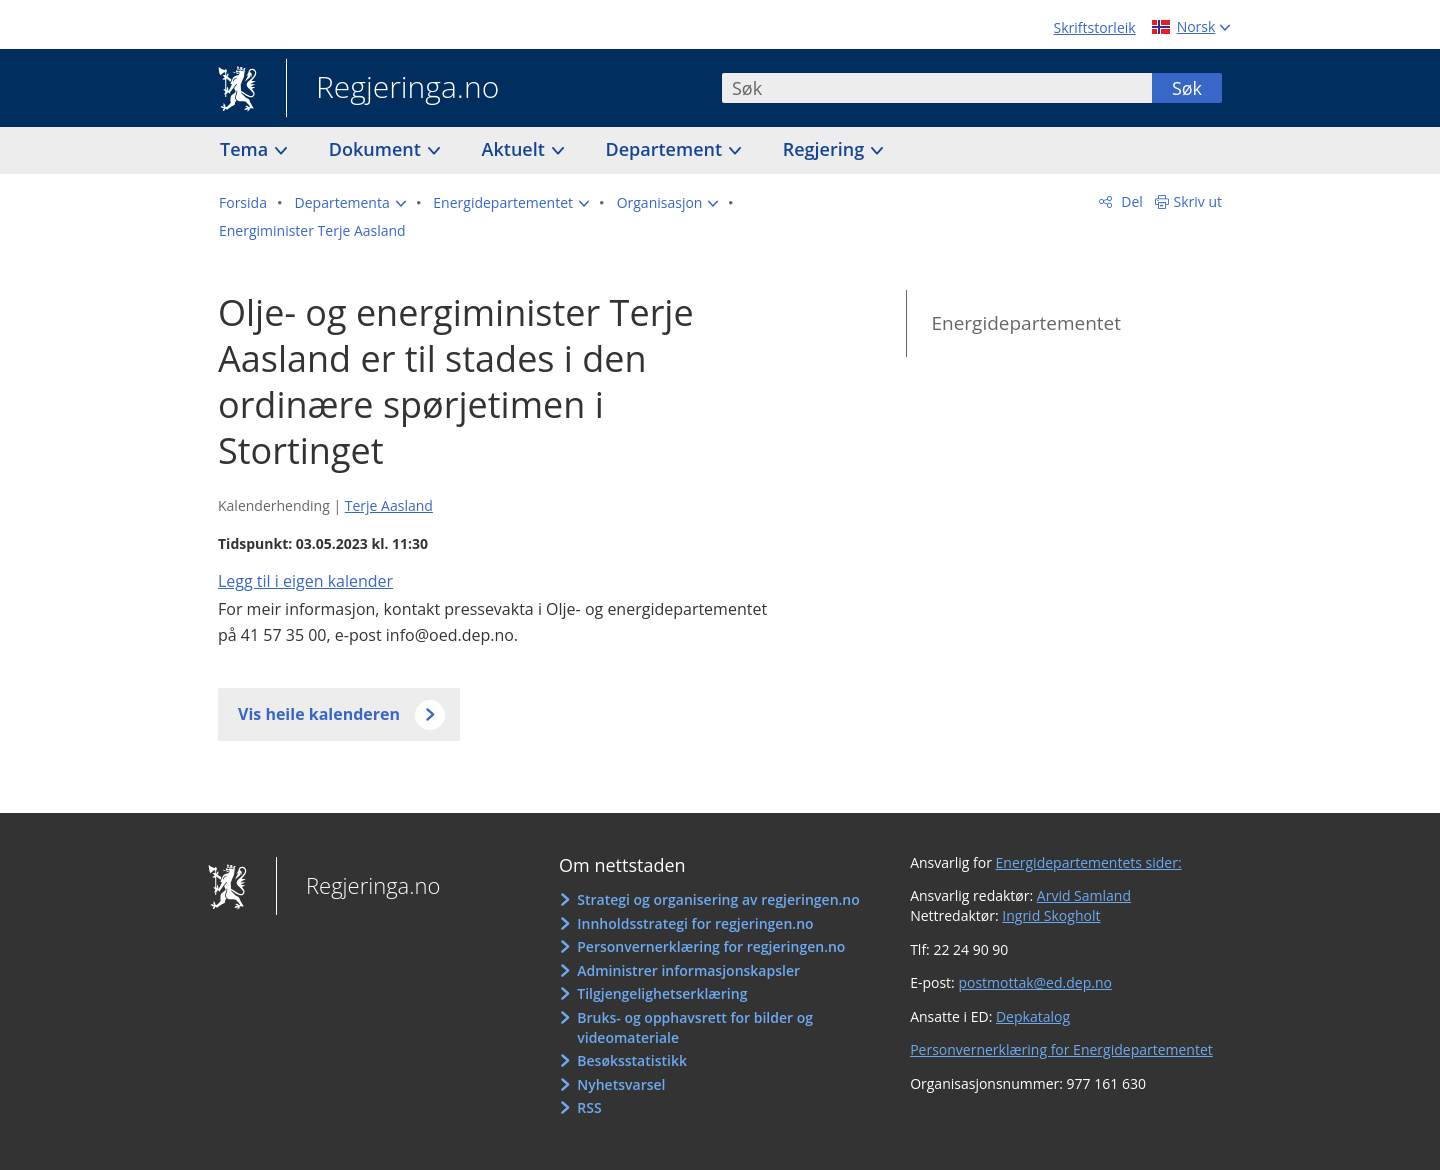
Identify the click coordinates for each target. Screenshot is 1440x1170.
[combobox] (937, 88)
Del (1130, 201)
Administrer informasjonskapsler (688, 970)
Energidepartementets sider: (1089, 862)
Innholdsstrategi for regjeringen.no (695, 923)
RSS (589, 1107)
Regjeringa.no (392, 89)
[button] (350, 203)
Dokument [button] (377, 149)
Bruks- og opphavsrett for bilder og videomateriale (695, 1027)
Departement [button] (666, 149)
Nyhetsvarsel (621, 1084)
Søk (1187, 88)
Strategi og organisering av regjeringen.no (718, 899)
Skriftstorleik (1095, 27)
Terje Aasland (389, 505)
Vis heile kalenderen (319, 714)
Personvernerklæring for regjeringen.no (711, 946)
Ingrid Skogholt (1051, 915)
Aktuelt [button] (516, 149)
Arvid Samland (1084, 895)
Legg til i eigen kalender (305, 581)
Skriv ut (1198, 201)
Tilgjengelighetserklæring (662, 993)
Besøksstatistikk (632, 1060)
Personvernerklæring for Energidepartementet (1061, 1049)
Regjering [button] (826, 149)
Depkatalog (1033, 1016)
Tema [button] (246, 149)
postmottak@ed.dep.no (1034, 982)
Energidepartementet (1026, 323)
